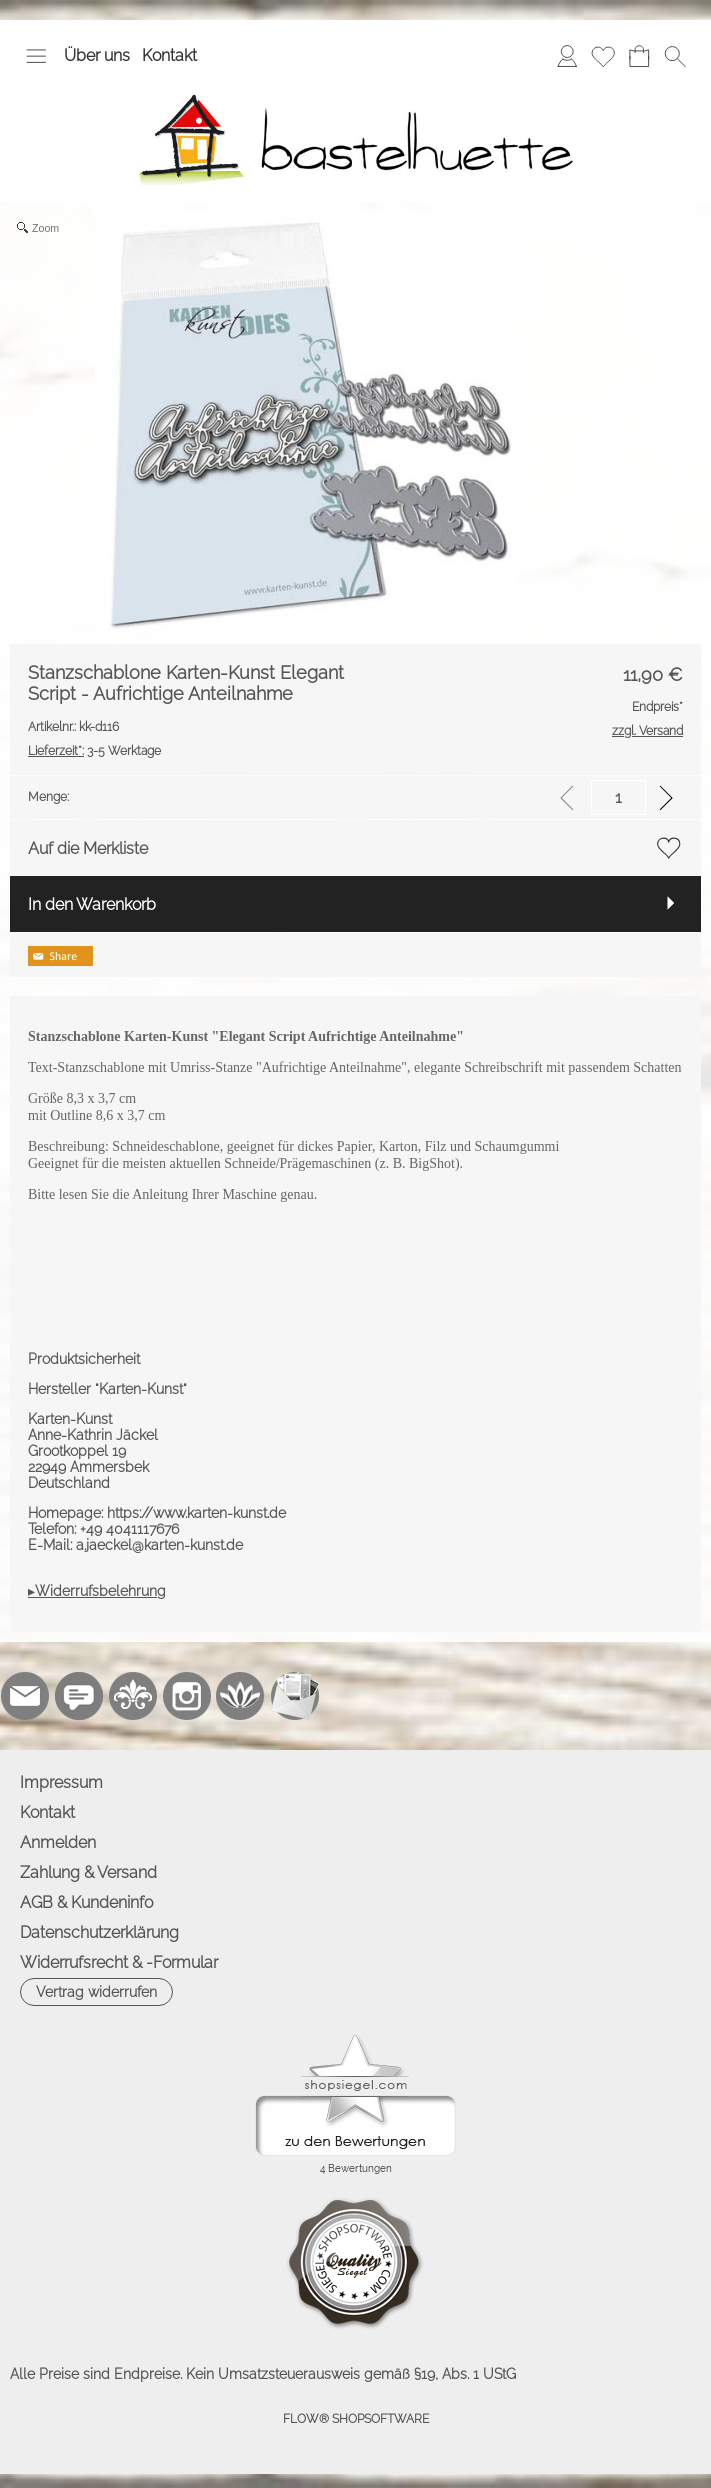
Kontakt (169, 55)
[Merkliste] (603, 56)
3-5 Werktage (94, 751)
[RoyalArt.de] (133, 1696)
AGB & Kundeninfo (86, 1902)
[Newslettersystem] (295, 1696)
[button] (36, 56)
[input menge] (618, 797)
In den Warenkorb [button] (92, 904)
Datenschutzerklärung (99, 1932)
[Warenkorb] (639, 56)
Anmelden (58, 1842)
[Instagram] (187, 1696)
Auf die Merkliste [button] (88, 848)
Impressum (61, 1782)
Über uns (97, 55)
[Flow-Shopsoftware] (241, 1696)
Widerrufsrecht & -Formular (119, 1962)
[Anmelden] (567, 56)
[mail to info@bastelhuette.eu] (25, 1696)
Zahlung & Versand (88, 1872)
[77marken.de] (79, 1696)
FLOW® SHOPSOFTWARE (356, 2419)
